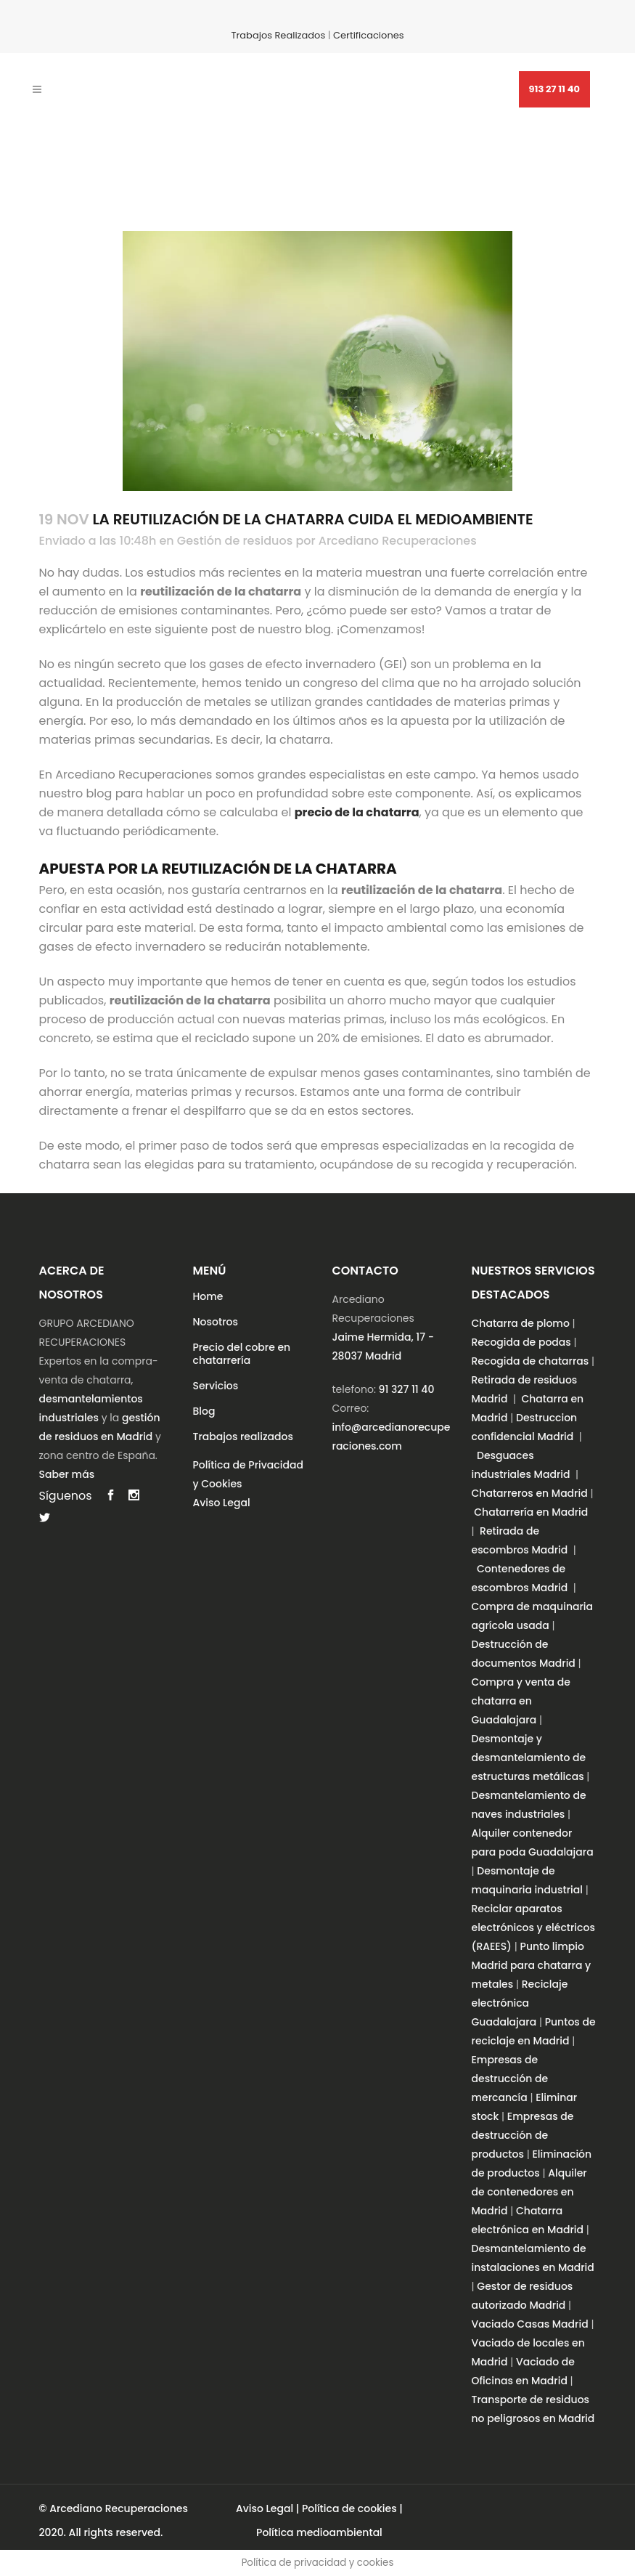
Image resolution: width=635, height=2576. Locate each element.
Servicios (216, 1385)
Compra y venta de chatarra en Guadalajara (521, 1701)
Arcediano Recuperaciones (398, 540)
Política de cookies (349, 2508)
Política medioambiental (319, 2532)
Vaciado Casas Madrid (530, 2324)
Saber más (67, 1474)
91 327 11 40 (407, 1389)
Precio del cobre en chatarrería (242, 1354)
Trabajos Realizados (278, 35)
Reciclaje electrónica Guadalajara (520, 2003)
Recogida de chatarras (530, 1361)
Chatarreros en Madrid (530, 1493)
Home (208, 1296)
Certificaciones (368, 35)
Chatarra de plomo (521, 1323)
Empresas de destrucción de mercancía (510, 2078)
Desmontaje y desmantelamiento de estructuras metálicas (529, 1757)
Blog (204, 1411)
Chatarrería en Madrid (531, 1512)
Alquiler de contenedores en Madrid (529, 2192)
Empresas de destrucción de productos (523, 2135)
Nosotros (215, 1321)
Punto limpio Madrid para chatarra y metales (531, 1965)
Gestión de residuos (234, 540)
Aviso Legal (221, 1502)
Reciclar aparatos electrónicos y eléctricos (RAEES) (533, 1927)
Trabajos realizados (243, 1436)
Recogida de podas (521, 1342)
